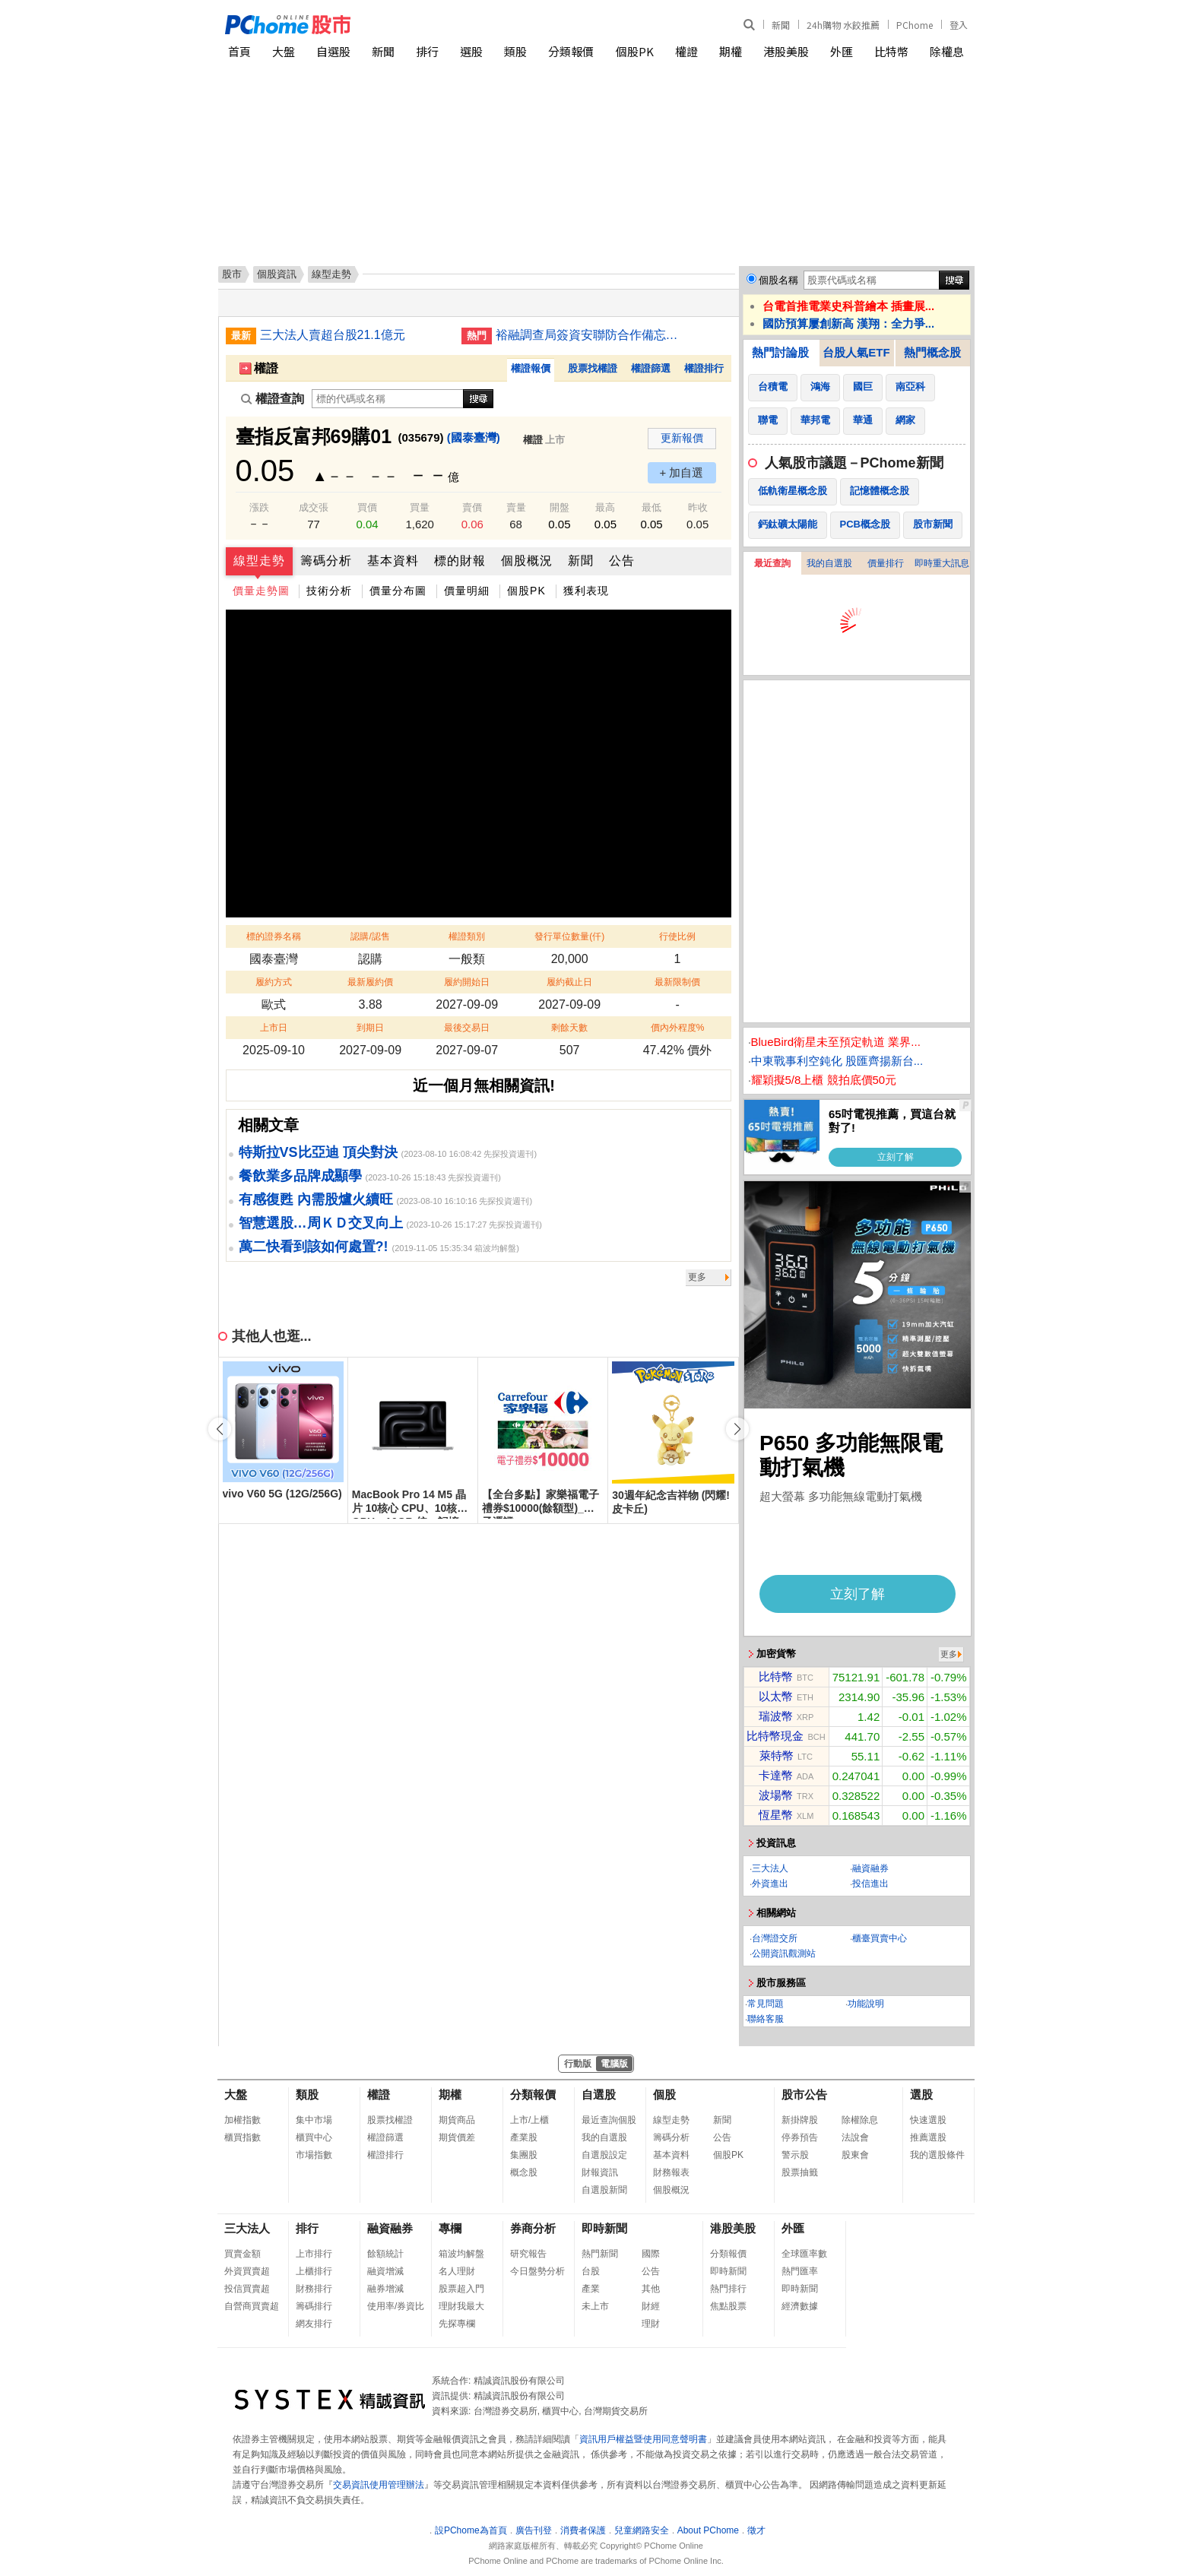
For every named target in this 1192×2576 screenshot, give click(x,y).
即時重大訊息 (942, 563)
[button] (737, 1429)
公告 (622, 560)
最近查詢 (772, 563)
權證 (686, 51)
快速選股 (928, 2120)
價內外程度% (678, 1027)
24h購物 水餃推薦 (843, 24)
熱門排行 (728, 2288)
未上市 (595, 2306)
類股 (515, 51)
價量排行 (885, 563)
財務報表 (671, 2172)
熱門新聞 (600, 2253)
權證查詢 (272, 398)
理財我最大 (461, 2306)
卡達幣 (776, 1775)
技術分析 (329, 591)
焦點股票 (728, 2306)
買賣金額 (242, 2253)
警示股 (795, 2155)
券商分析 (533, 2228)
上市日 (273, 1027)
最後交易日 (467, 1027)
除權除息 (860, 2120)
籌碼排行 (314, 2306)
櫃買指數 (242, 2137)
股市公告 (804, 2094)
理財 (651, 2323)
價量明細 (467, 591)
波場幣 (776, 1795)
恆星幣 (776, 1814)
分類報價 (571, 51)
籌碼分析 (326, 560)
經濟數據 (799, 2306)
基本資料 (393, 560)
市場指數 (314, 2155)
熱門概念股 (932, 352)
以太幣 (776, 1696)
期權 (730, 51)
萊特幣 (776, 1755)
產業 (591, 2288)
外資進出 (770, 1883)
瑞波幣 (776, 1715)
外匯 (841, 51)
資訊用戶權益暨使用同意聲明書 (643, 2439)
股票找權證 (592, 368)
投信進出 (870, 1883)
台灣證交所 (774, 1938)
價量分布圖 (397, 591)
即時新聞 (604, 2228)
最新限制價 (677, 982)
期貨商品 (457, 2120)
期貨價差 (457, 2137)
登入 (958, 24)
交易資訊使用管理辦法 (378, 2484)
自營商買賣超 (251, 2306)
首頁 (239, 51)
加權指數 (242, 2120)
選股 (471, 51)
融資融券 (870, 1868)
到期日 (370, 1027)
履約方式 (273, 982)
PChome (914, 24)
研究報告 (528, 2253)
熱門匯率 (799, 2271)
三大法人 (770, 1868)
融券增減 (385, 2288)
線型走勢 (259, 560)
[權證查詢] (388, 398)
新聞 (781, 24)
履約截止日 (569, 982)
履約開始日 (467, 982)
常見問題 (765, 2003)
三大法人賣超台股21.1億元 (332, 334)
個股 (664, 2094)
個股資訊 (276, 274)
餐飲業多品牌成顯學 (300, 1175)
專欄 (450, 2228)
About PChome (708, 2530)
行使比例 (677, 936)
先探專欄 (457, 2323)
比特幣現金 (775, 1735)
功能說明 (866, 2003)
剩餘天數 (569, 1027)
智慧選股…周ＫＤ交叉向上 (321, 1223)
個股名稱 (778, 280)
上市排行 (314, 2253)
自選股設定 (604, 2155)
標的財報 (460, 560)
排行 (427, 51)
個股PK (635, 51)
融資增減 (385, 2271)
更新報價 (682, 438)
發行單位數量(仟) (569, 936)
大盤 (283, 51)
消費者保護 (583, 2530)
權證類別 (467, 936)
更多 (697, 1277)
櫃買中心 (314, 2137)
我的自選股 (829, 563)
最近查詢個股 (609, 2120)
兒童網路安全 (641, 2530)
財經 (651, 2306)
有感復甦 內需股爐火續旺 (316, 1199)
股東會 (855, 2155)
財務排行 (314, 2288)
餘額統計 (385, 2253)
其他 (651, 2288)
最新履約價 (370, 982)
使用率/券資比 (395, 2306)
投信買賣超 (247, 2288)
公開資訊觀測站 (784, 1953)
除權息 (947, 51)
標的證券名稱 (273, 936)
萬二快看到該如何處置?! (313, 1246)
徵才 (756, 2530)
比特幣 (891, 51)
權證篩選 (650, 368)
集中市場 (314, 2120)
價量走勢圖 (261, 591)
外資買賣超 (247, 2271)
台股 (591, 2271)
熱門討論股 (780, 352)
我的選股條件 (937, 2155)
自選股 (333, 51)
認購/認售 (369, 936)
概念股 (523, 2172)
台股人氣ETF (856, 352)
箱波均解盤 (461, 2253)
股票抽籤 (799, 2172)
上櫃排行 (314, 2271)
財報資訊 (600, 2172)
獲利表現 (586, 591)
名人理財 (457, 2271)
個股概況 (527, 560)
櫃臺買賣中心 (879, 1938)
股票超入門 (461, 2288)
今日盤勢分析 (537, 2271)
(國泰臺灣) (473, 437)
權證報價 (530, 368)
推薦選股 (928, 2137)
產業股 (523, 2137)
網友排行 (314, 2323)
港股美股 (786, 51)
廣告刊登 (533, 2530)
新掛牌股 (799, 2120)
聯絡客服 (765, 2019)
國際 (651, 2253)
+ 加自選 (682, 472)
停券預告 (799, 2137)
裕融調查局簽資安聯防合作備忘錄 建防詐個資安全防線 (591, 334)
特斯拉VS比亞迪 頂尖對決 (318, 1152)
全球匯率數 (804, 2253)
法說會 (855, 2137)
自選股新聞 (604, 2190)
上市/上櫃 (529, 2120)
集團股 (523, 2155)
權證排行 (704, 368)
